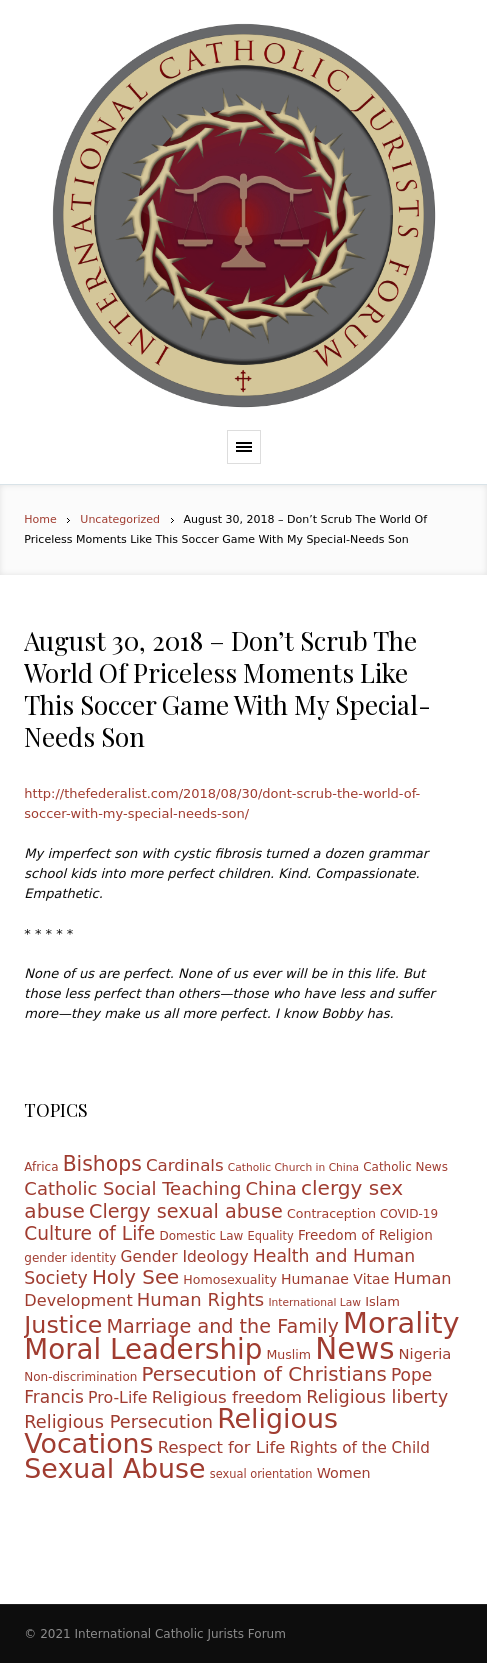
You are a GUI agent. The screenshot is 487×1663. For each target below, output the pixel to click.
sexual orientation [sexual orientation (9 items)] (261, 1474)
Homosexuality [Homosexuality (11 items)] (230, 1279)
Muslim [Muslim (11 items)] (288, 1354)
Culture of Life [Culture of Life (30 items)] (89, 1233)
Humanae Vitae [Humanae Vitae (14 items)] (335, 1279)
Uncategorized (120, 519)
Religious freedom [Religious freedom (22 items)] (227, 1397)
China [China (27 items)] (270, 1188)
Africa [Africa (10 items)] (41, 1167)
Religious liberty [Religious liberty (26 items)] (377, 1397)
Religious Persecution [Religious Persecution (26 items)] (118, 1422)
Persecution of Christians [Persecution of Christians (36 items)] (263, 1374)
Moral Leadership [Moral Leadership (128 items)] (143, 1349)
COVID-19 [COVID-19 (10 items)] (409, 1214)
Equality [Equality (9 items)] (271, 1236)
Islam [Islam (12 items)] (382, 1301)
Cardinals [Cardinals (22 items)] (185, 1165)
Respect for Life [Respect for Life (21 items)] (222, 1447)
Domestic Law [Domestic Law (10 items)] (201, 1236)
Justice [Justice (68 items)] (63, 1325)
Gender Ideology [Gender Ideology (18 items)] (184, 1257)
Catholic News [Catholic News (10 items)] (405, 1167)
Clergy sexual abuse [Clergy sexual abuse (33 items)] (186, 1211)
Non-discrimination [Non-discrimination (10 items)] (80, 1377)
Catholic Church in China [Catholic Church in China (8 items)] (293, 1167)
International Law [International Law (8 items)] (314, 1302)
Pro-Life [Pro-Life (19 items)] (118, 1397)
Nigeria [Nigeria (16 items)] (425, 1353)
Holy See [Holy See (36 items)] (135, 1277)
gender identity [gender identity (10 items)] (70, 1258)
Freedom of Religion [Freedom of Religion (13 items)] (365, 1235)
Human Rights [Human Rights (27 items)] (200, 1299)
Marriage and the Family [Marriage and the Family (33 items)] (222, 1326)
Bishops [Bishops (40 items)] (102, 1164)
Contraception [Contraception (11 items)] (331, 1213)
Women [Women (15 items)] (344, 1473)
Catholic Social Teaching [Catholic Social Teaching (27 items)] (132, 1188)
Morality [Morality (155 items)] (401, 1323)
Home (40, 519)
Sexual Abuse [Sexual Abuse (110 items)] (114, 1468)
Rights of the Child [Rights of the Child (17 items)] (359, 1448)
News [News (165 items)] (354, 1349)
